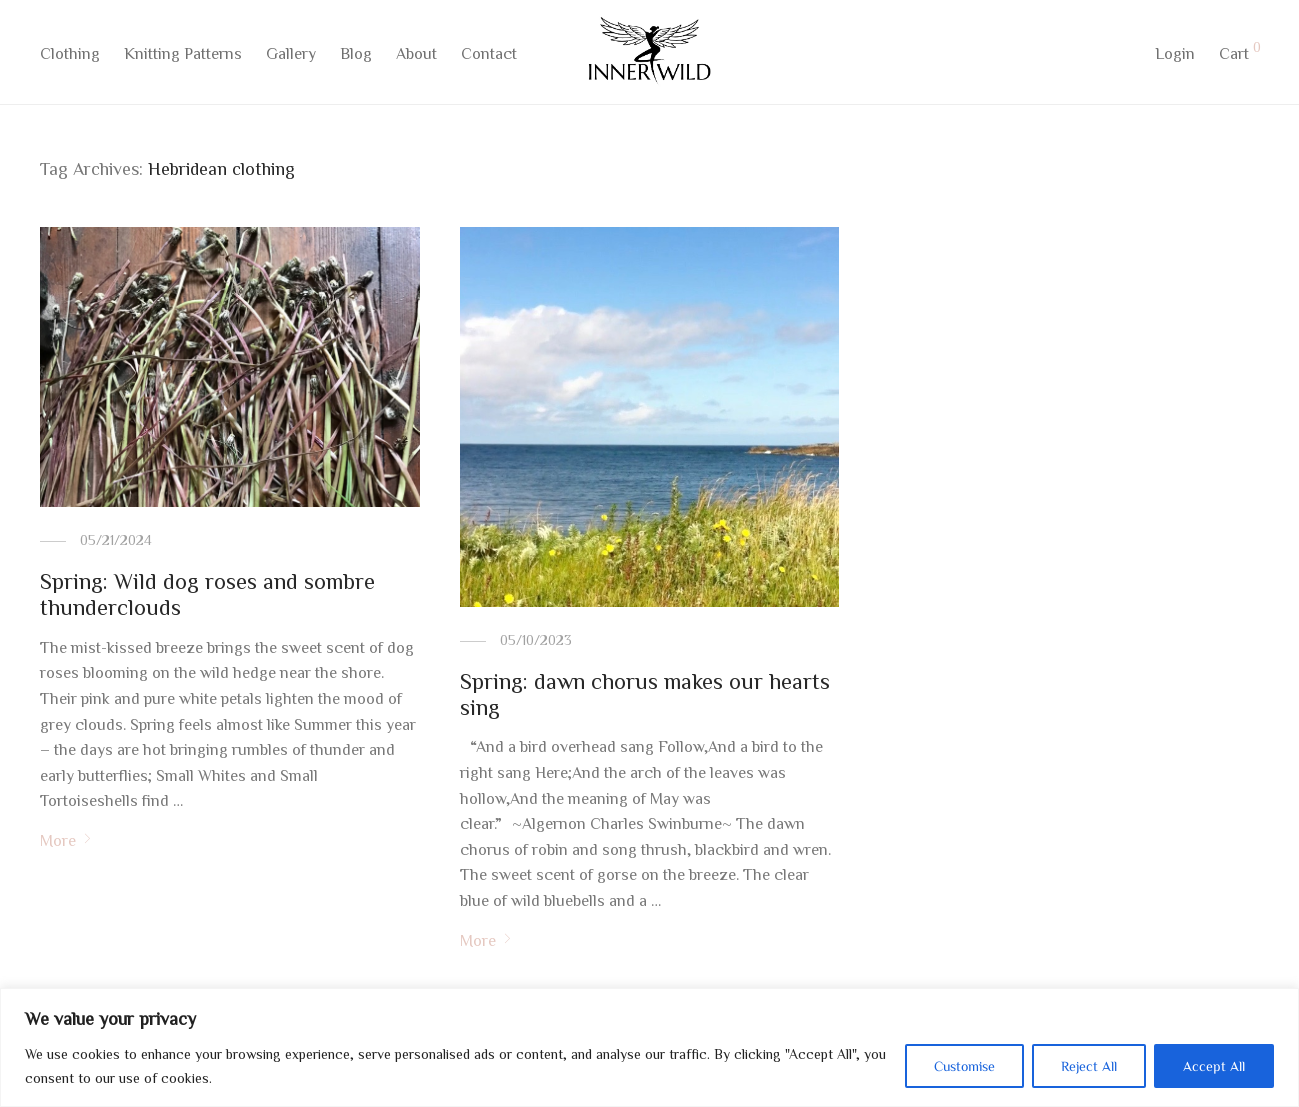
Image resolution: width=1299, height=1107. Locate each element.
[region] (649, 1047)
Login (1175, 57)
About (416, 57)
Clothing (70, 57)
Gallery (291, 57)
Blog (356, 57)
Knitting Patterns (183, 57)
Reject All (1089, 1066)
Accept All (1214, 1066)
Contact (489, 57)
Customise (964, 1066)
